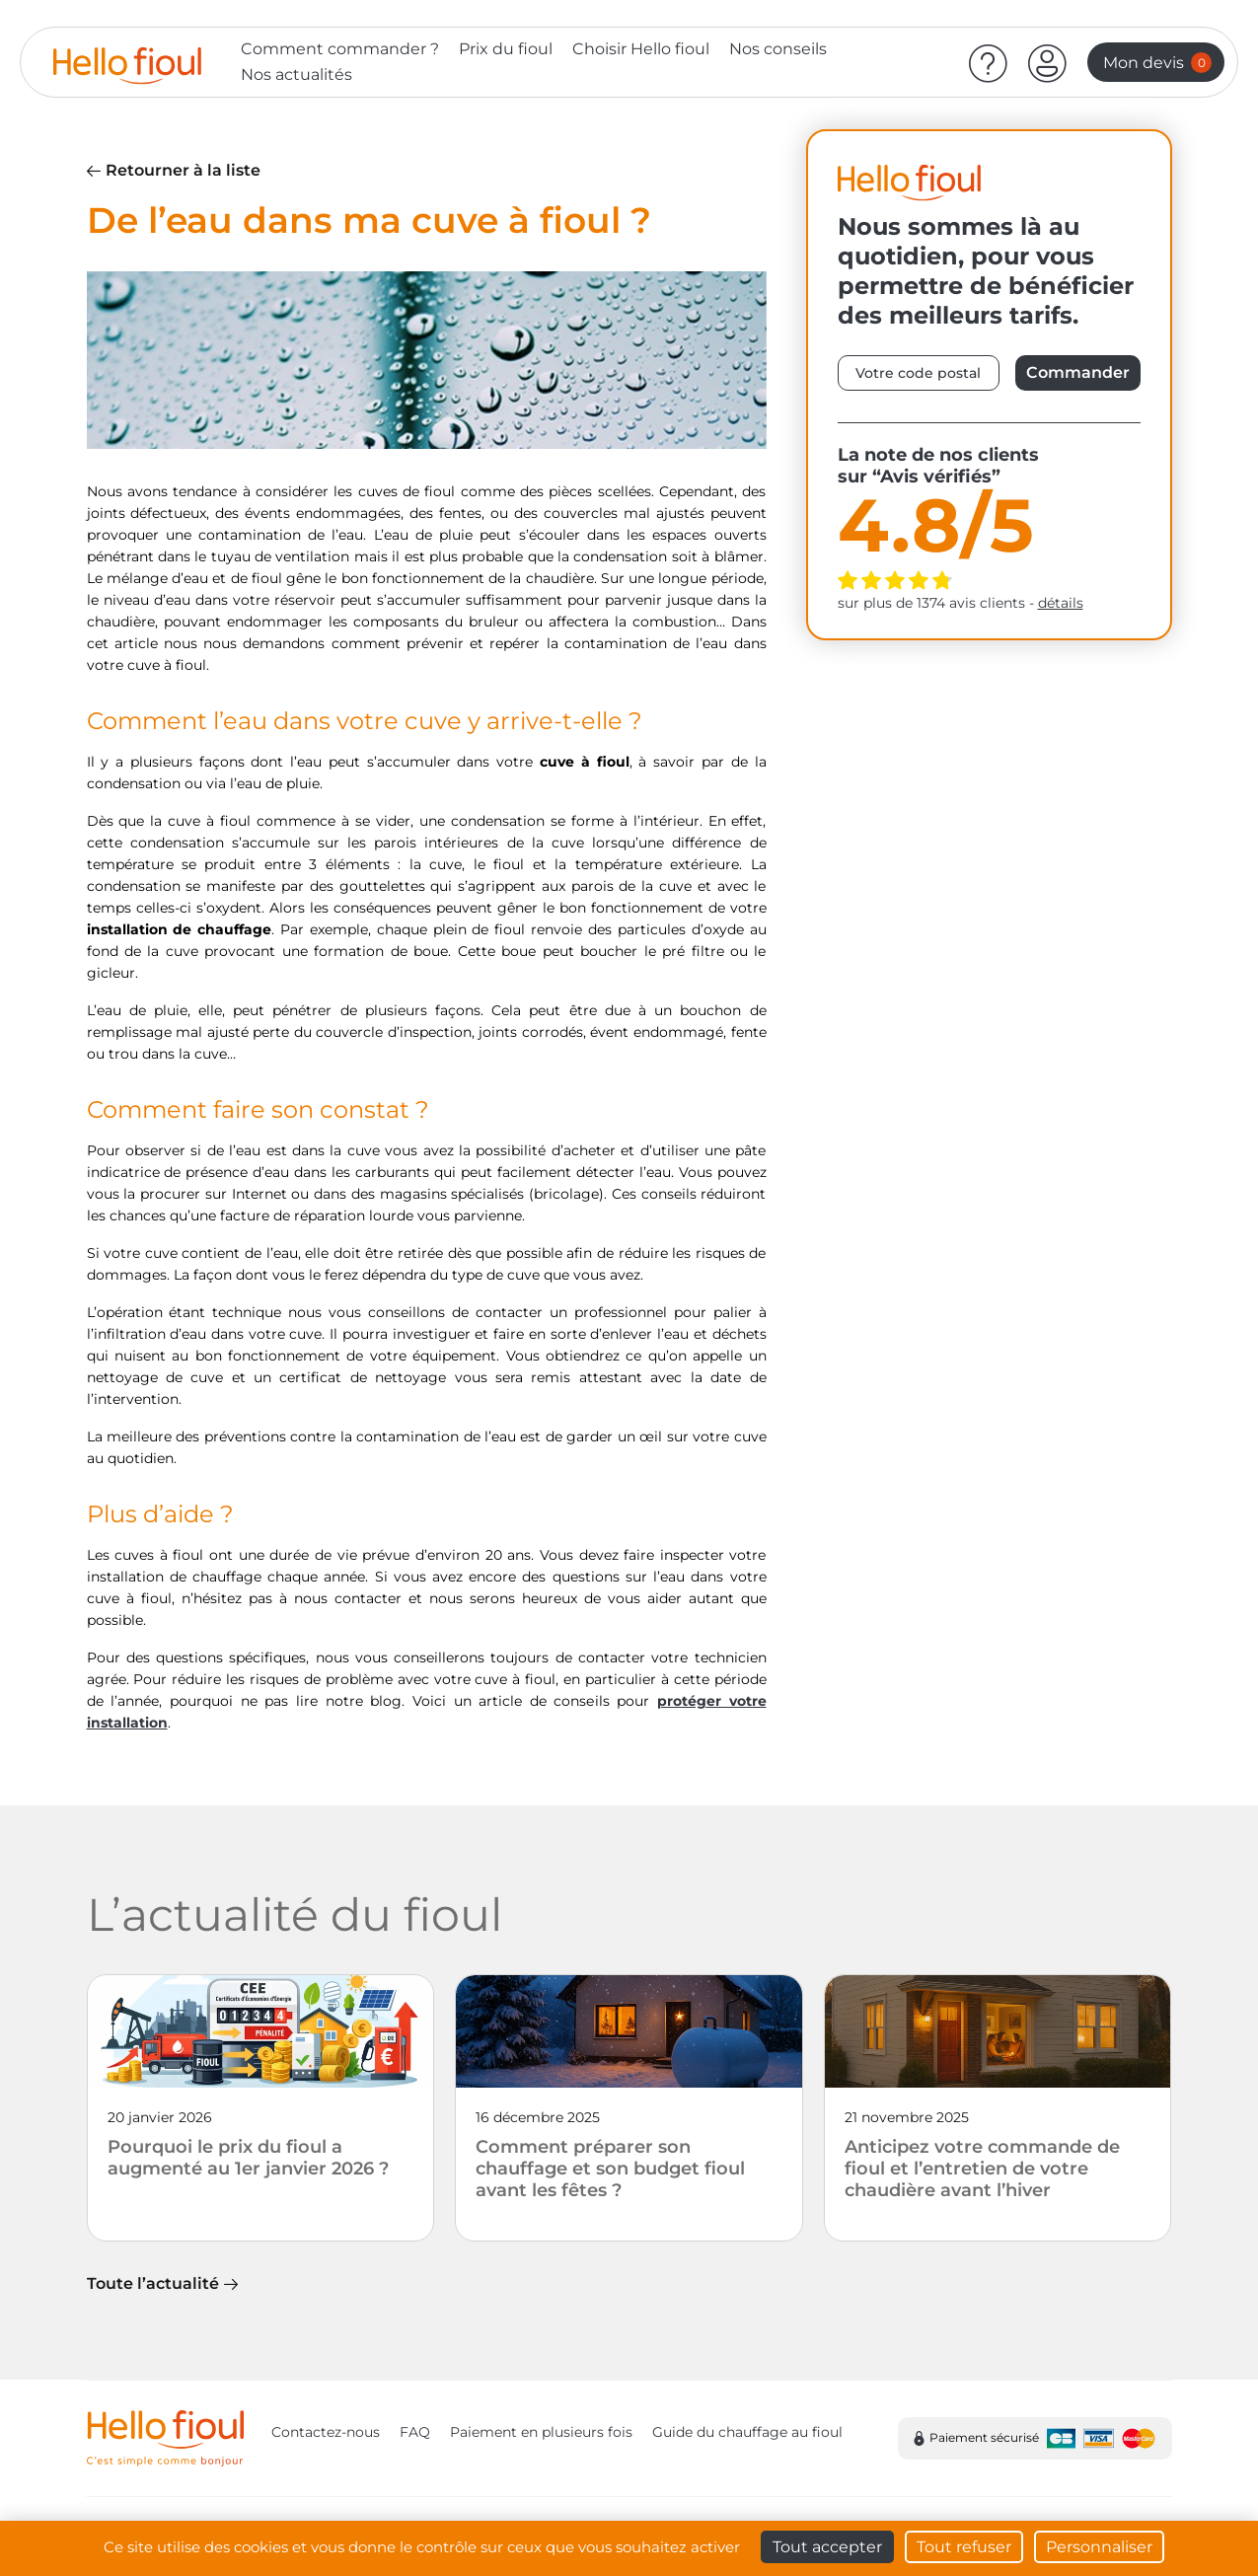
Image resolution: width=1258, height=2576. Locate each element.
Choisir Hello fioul (640, 48)
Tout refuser (964, 2547)
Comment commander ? (340, 48)
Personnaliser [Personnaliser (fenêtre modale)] (1099, 2547)
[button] (1048, 62)
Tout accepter (827, 2547)
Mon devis (1157, 62)
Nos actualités (296, 74)
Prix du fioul (506, 48)
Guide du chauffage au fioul (747, 2432)
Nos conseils (778, 48)
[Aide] (988, 62)
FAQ (415, 2432)
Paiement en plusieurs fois (541, 2432)
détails (1060, 603)
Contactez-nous (325, 2432)
